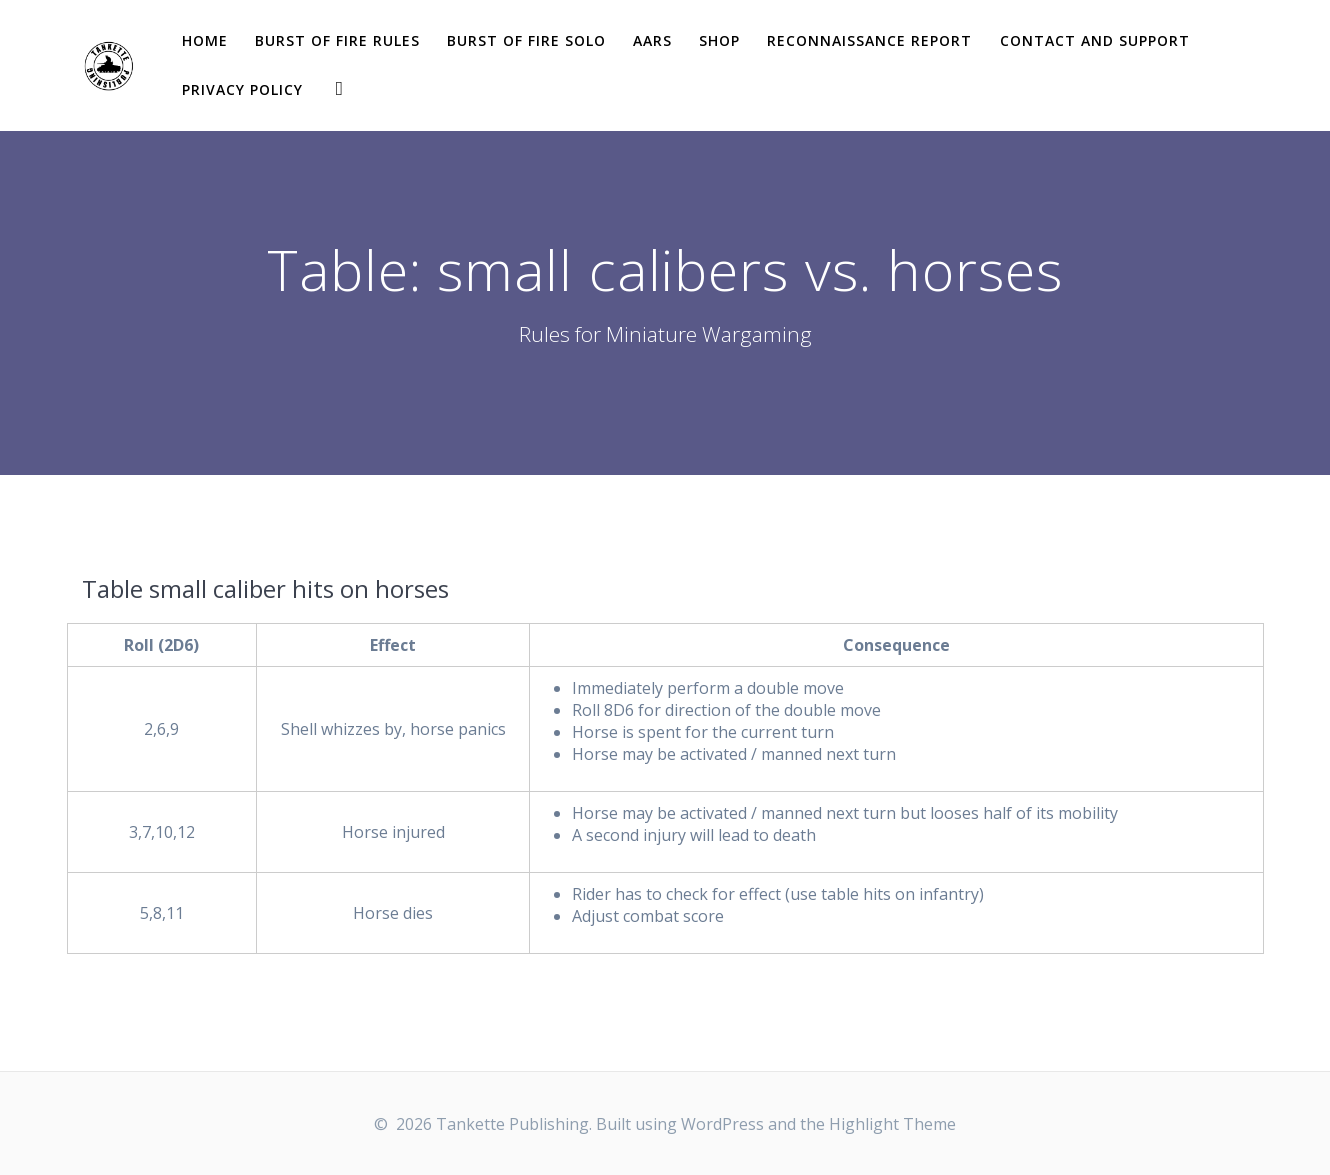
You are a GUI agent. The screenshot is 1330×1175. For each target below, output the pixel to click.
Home (205, 40)
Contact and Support (1095, 40)
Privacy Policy (242, 89)
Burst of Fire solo (526, 40)
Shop (719, 40)
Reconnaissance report (869, 40)
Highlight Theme (892, 1124)
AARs (652, 40)
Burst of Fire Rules (337, 40)
